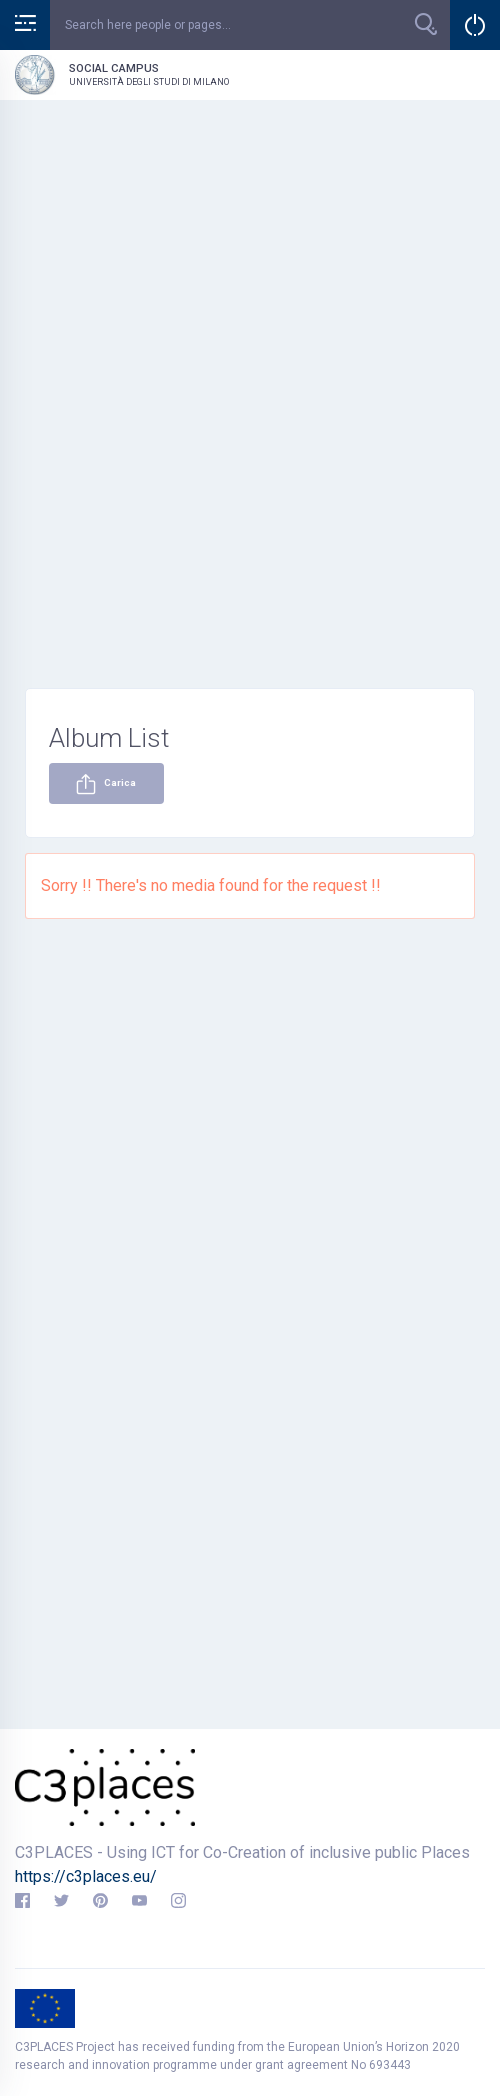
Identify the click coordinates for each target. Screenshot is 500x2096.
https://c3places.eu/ (86, 1876)
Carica (106, 784)
